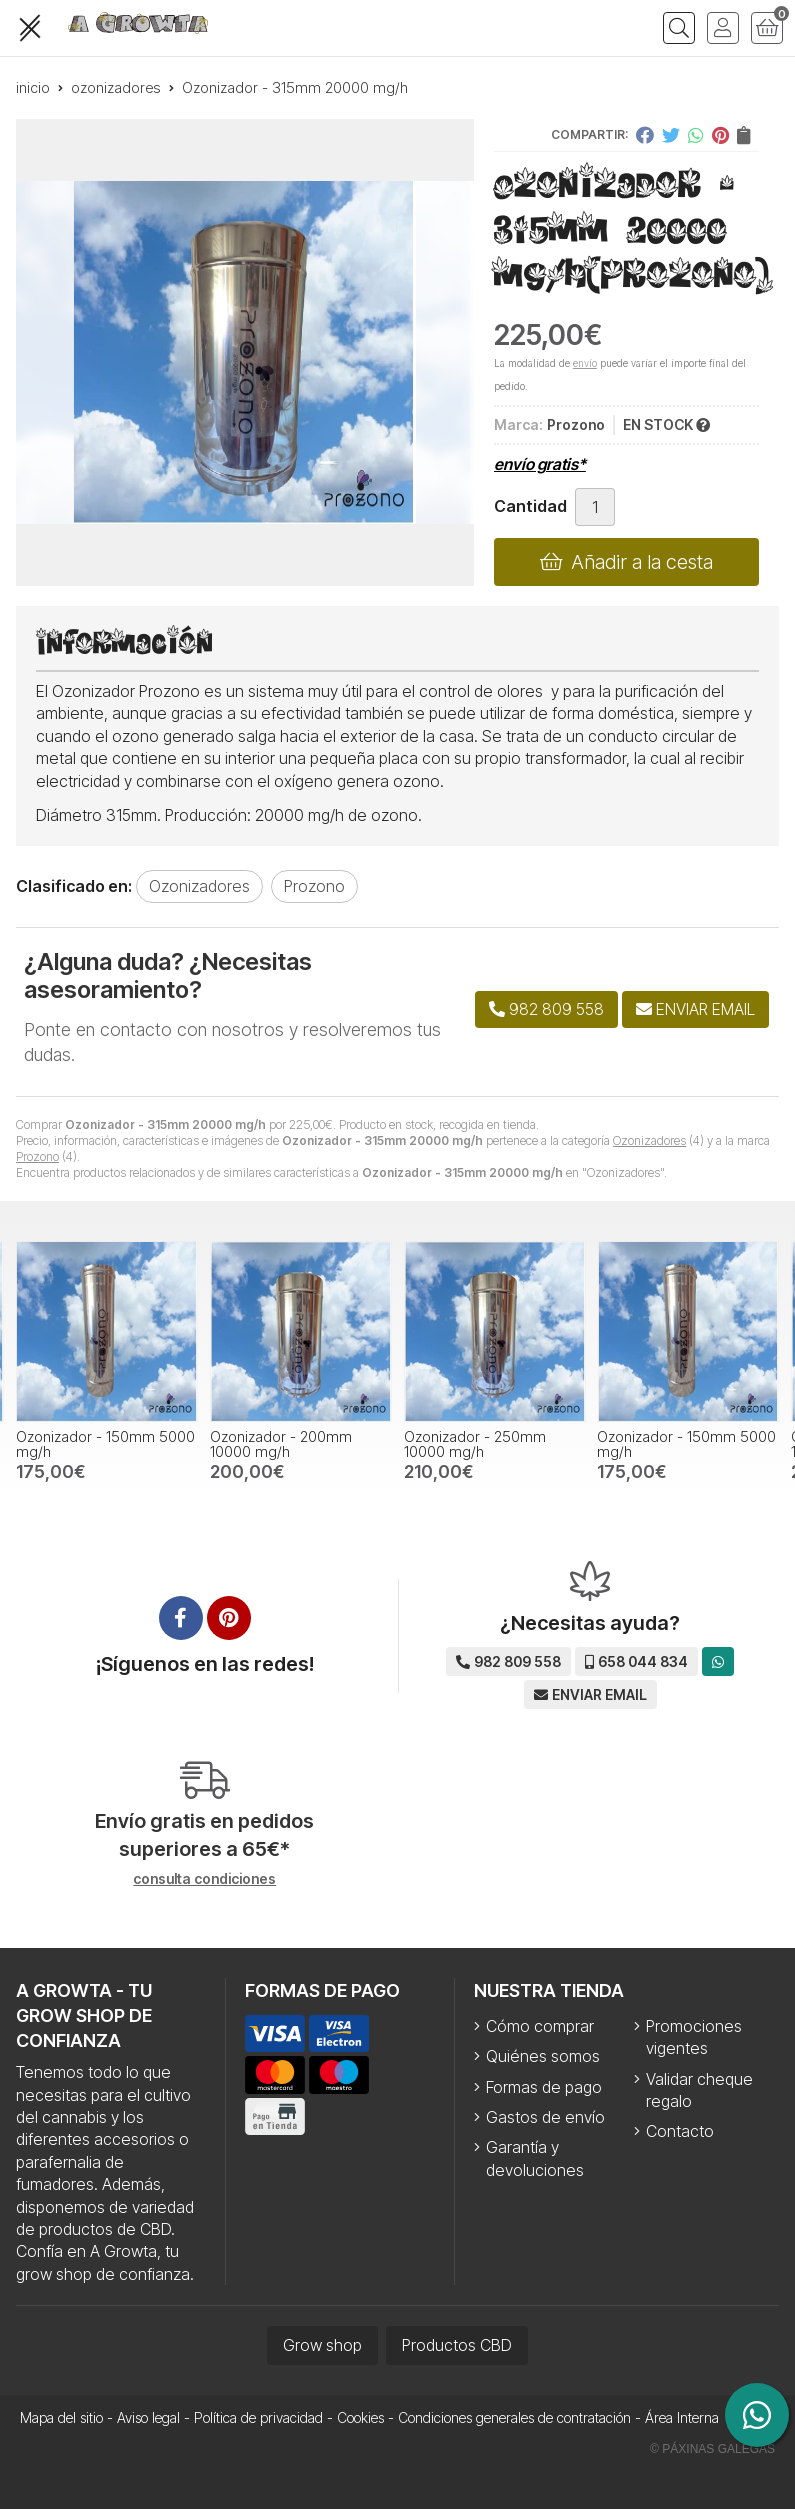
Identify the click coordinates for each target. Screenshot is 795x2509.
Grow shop (322, 2345)
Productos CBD (457, 2345)
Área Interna (682, 2417)
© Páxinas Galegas (712, 2449)
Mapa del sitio (61, 2417)
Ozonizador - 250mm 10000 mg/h (475, 1443)
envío (585, 363)
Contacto (680, 2131)
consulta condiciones (204, 1879)
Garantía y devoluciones (535, 2158)
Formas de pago (544, 2087)
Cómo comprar (540, 2026)
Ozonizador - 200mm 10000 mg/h (281, 1443)
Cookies (360, 2417)
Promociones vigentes (694, 2037)
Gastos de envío (545, 2117)
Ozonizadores (649, 1140)
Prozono (37, 1156)
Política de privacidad (258, 2417)
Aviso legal (148, 2417)
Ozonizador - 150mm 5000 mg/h (105, 1443)
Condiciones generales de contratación (514, 2417)
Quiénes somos (543, 2056)
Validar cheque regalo (699, 2090)
